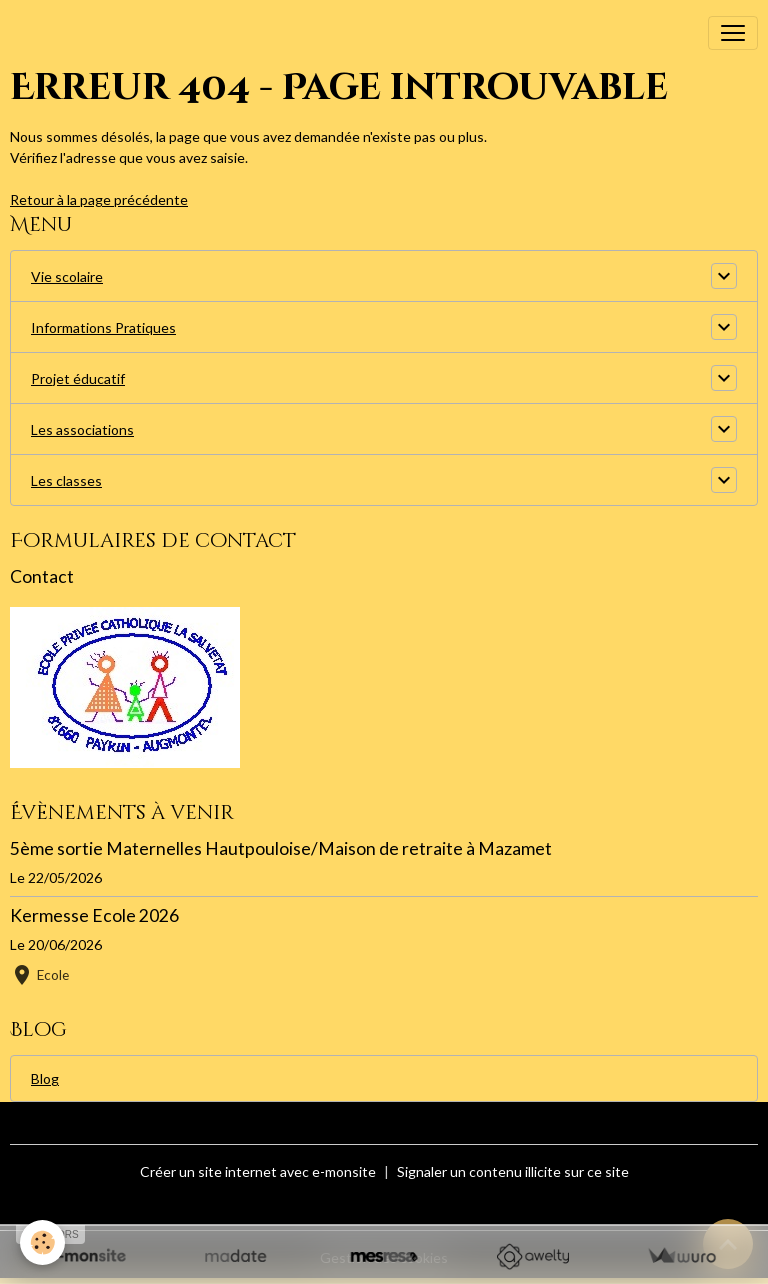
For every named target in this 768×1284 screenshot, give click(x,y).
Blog (45, 1078)
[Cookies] (42, 1242)
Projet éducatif (78, 378)
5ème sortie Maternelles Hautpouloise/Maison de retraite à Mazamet (281, 848)
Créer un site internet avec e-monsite (258, 1171)
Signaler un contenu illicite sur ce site (513, 1171)
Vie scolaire (67, 276)
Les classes (66, 480)
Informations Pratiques (103, 327)
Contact (42, 576)
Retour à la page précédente (99, 199)
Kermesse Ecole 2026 (94, 915)
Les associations (82, 429)
